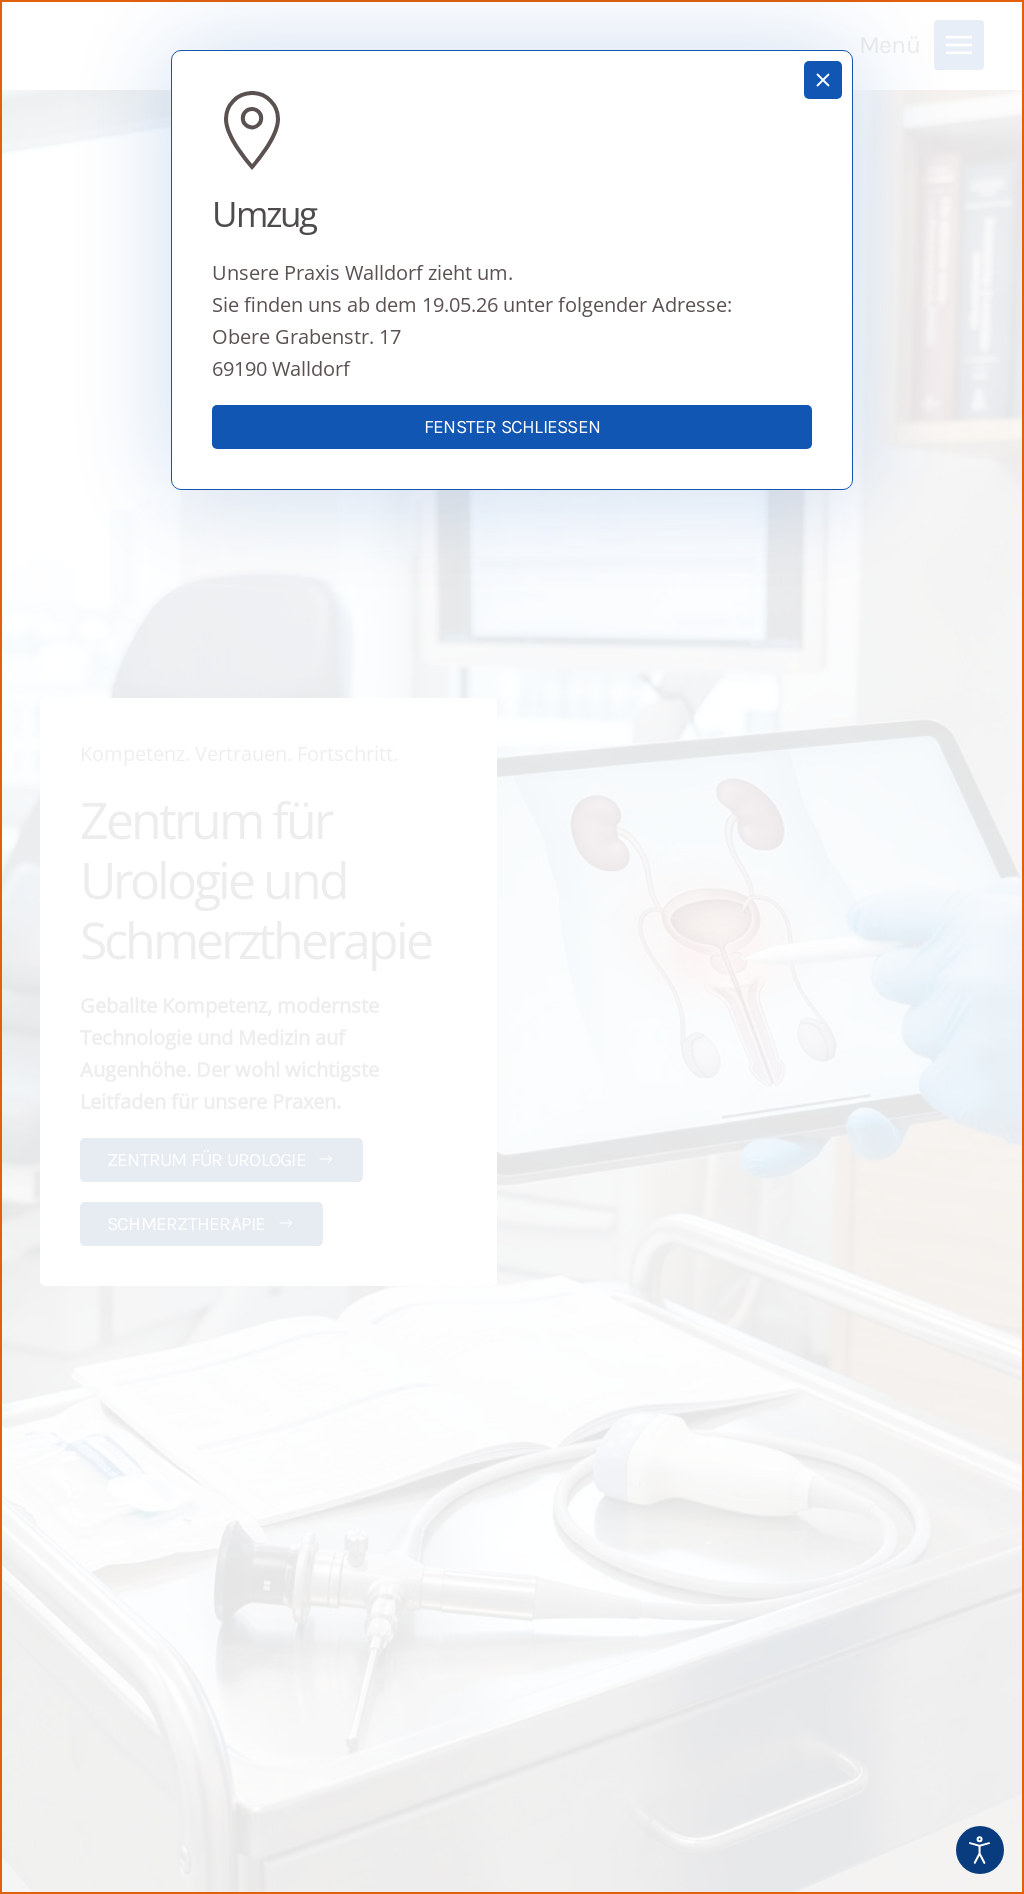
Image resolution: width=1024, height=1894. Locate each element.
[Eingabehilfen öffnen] (980, 1850)
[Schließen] (823, 80)
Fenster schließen (512, 427)
